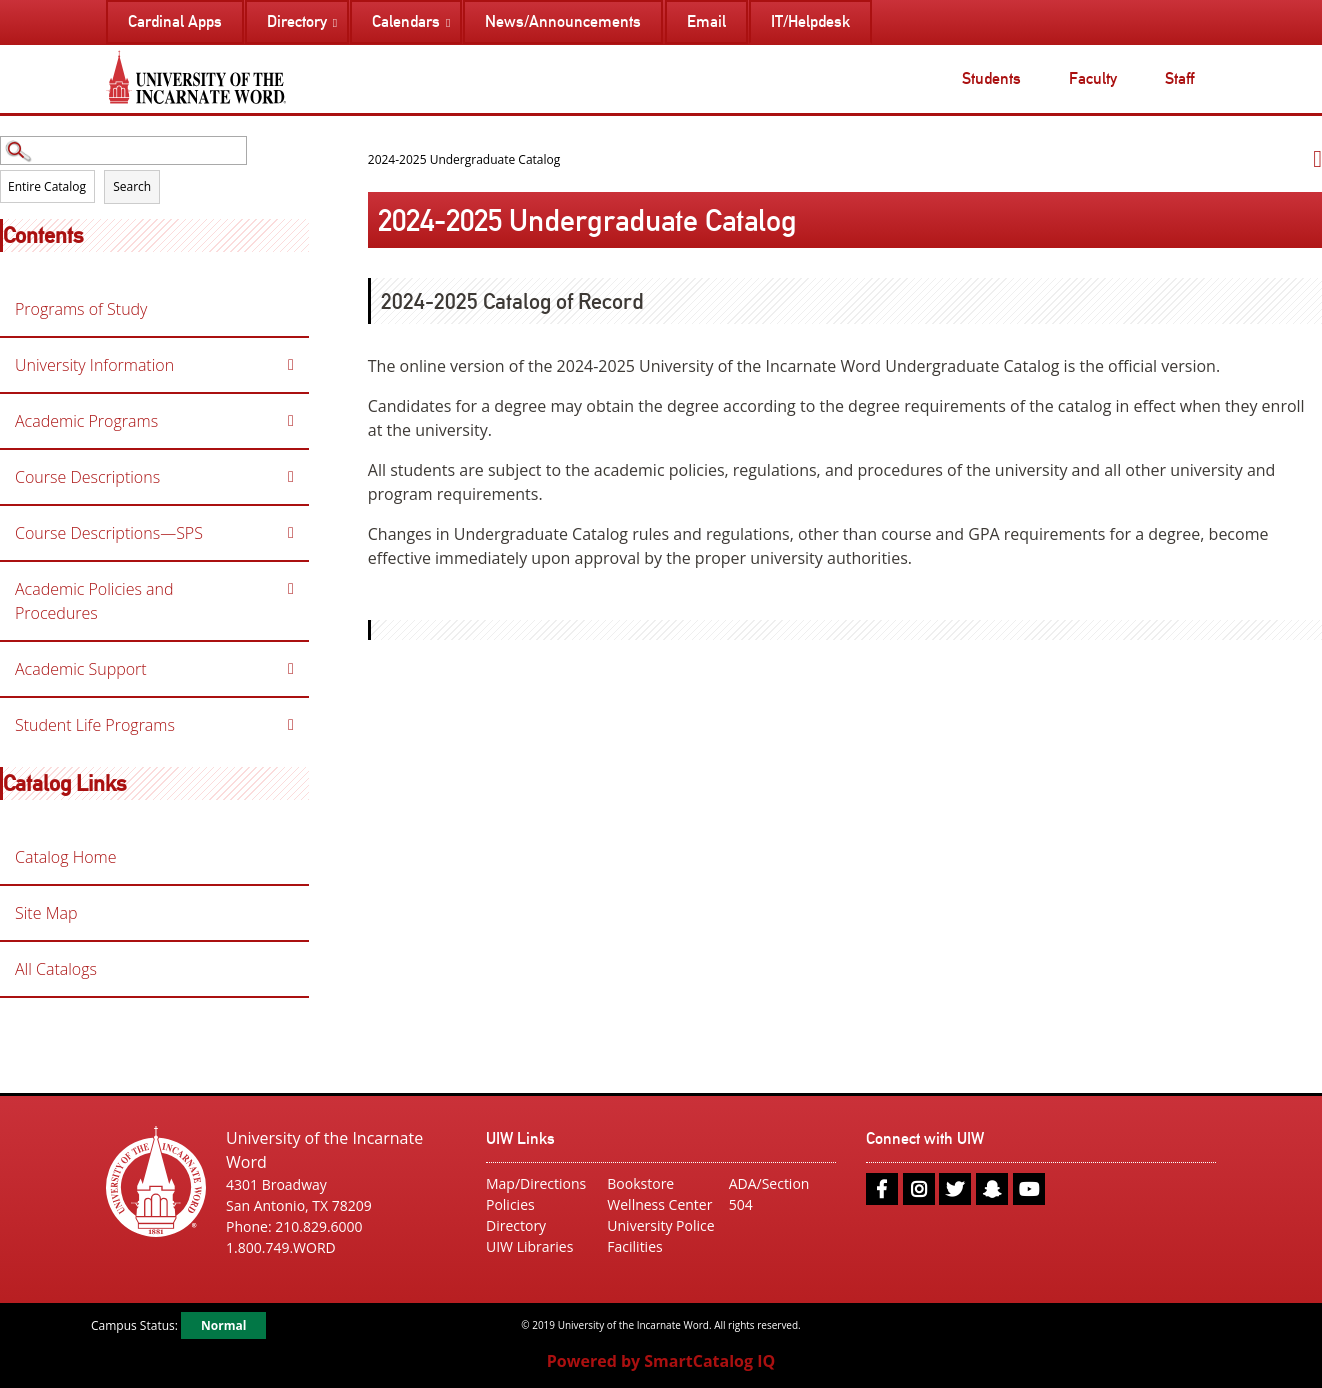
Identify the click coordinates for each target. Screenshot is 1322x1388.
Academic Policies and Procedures (94, 601)
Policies (510, 1204)
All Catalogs (56, 969)
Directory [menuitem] (297, 21)
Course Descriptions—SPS (109, 533)
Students (991, 78)
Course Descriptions (87, 477)
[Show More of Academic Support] (291, 669)
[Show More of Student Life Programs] (291, 725)
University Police (660, 1225)
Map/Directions (536, 1183)
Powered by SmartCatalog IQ (661, 1361)
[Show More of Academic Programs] (291, 421)
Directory (516, 1225)
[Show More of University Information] (291, 365)
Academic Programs (86, 421)
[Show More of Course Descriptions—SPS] (291, 533)
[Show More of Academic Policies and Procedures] (291, 589)
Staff (1179, 78)
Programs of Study (81, 309)
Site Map (46, 913)
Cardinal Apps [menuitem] (175, 21)
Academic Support (81, 669)
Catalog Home (66, 857)
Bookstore (640, 1183)
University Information (94, 365)
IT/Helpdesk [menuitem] (810, 21)
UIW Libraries (529, 1246)
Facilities (634, 1246)
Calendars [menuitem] (406, 21)
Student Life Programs (95, 725)
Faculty (1093, 78)
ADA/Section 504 (769, 1194)
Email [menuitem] (706, 21)
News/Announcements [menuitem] (563, 21)
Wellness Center (659, 1204)
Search (132, 186)
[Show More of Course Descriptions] (291, 477)
